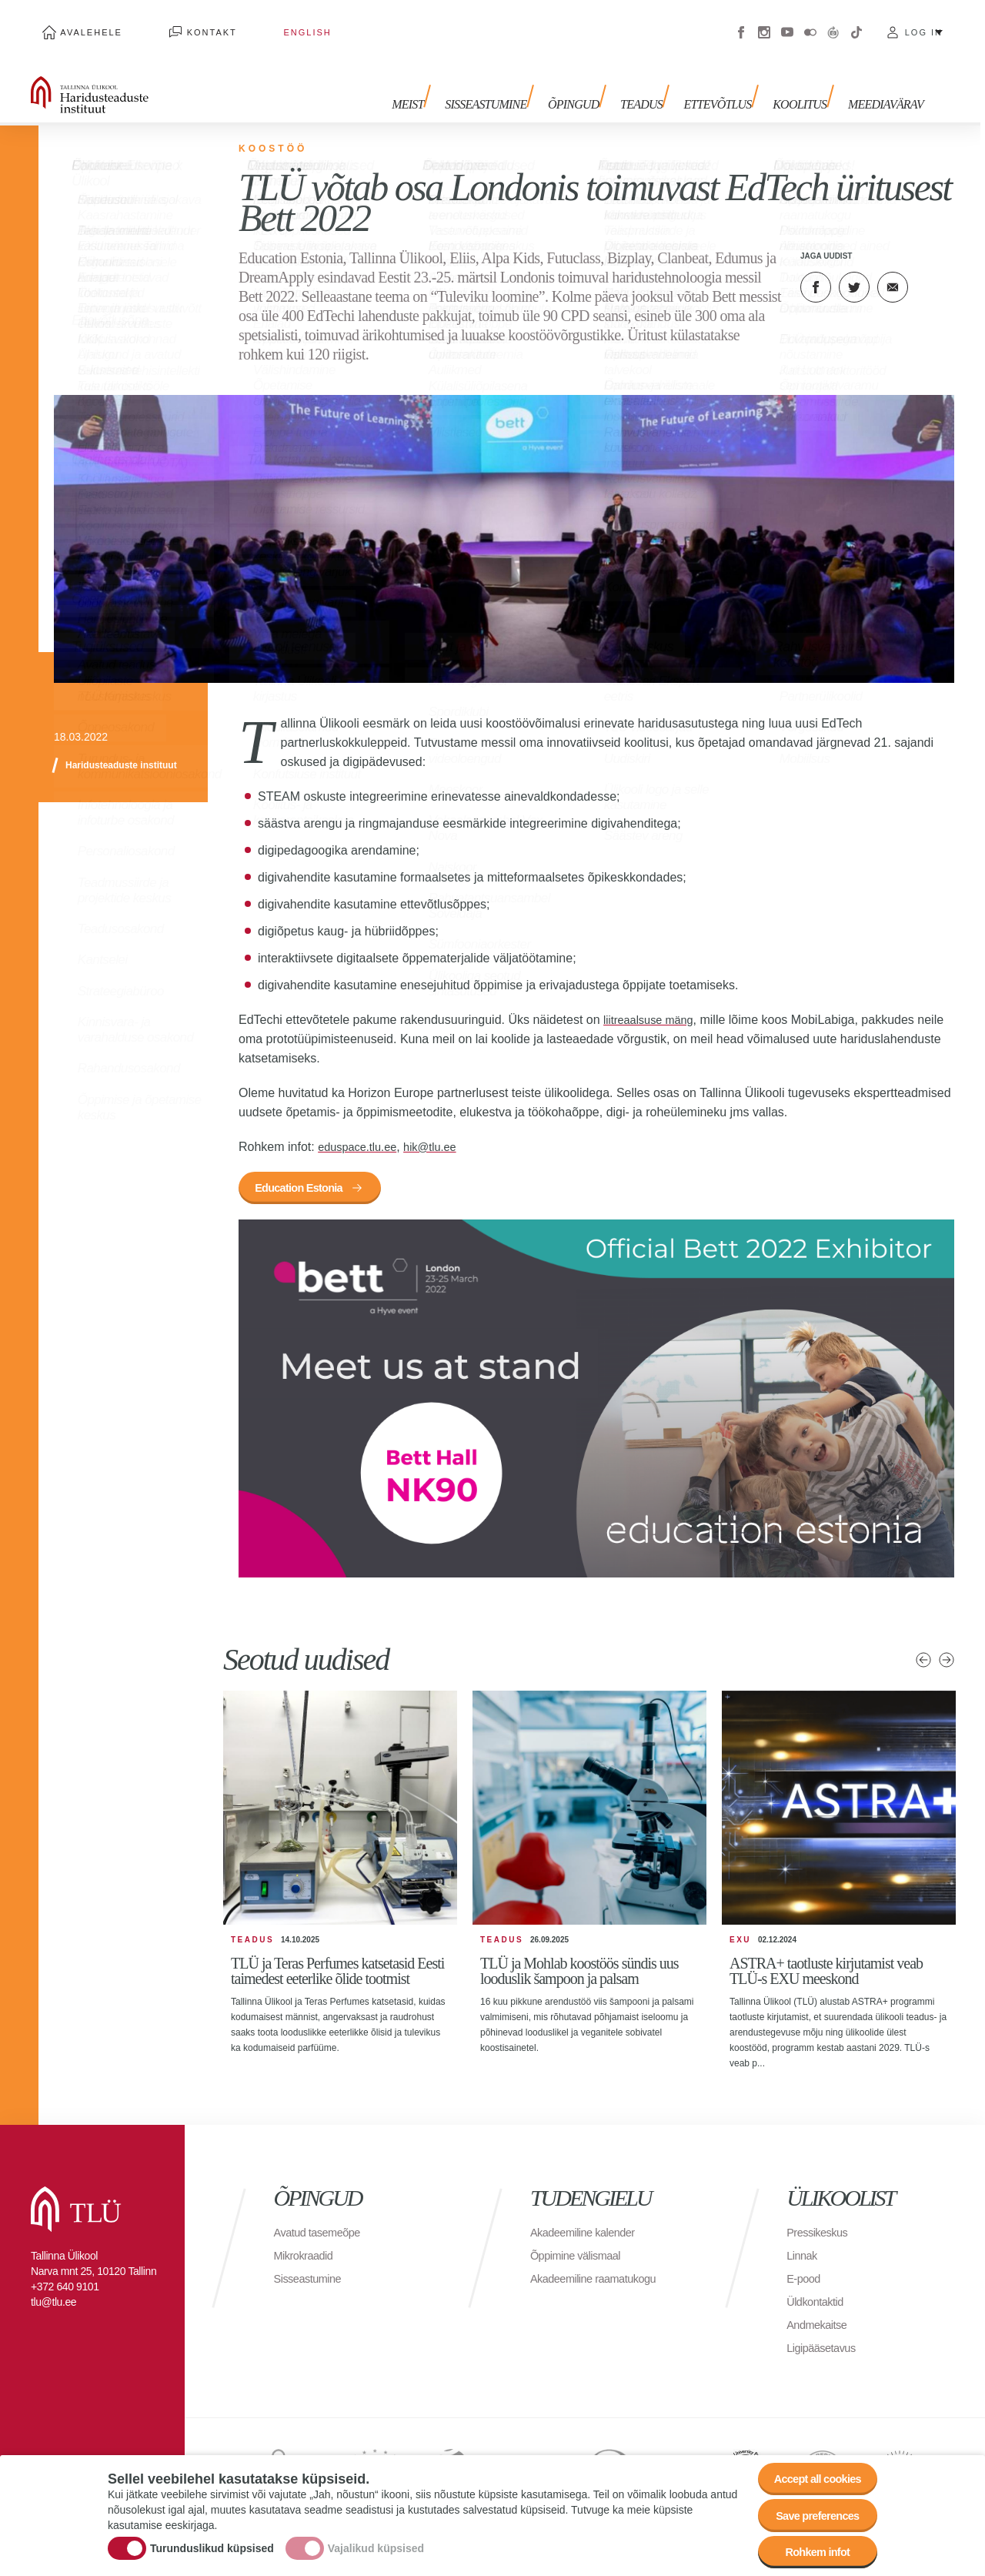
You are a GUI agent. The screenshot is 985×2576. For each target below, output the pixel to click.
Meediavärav (885, 82)
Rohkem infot (810, 2548)
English (248, 23)
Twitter (854, 269)
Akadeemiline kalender (588, 2220)
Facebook (741, 23)
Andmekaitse (819, 2313)
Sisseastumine (515, 82)
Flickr (810, 23)
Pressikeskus (820, 2220)
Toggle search (962, 77)
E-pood (805, 2266)
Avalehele (79, 23)
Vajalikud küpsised (376, 2540)
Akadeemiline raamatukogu (600, 2266)
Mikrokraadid (307, 2243)
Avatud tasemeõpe (322, 2220)
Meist (443, 82)
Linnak (803, 2243)
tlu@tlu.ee (53, 2290)
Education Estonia (308, 1172)
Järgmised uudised (946, 1648)
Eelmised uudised (923, 1648)
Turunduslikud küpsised (212, 2540)
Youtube (787, 23)
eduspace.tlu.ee (361, 1129)
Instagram (764, 23)
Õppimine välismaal (580, 2243)
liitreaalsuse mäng (653, 1002)
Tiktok (856, 23)
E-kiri (892, 269)
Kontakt (177, 23)
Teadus (659, 82)
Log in (924, 23)
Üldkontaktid (818, 2290)
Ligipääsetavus (824, 2336)
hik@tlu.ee (441, 1129)
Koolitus (806, 82)
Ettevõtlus (729, 82)
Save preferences (810, 2506)
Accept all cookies (810, 2464)
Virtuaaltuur (833, 23)
